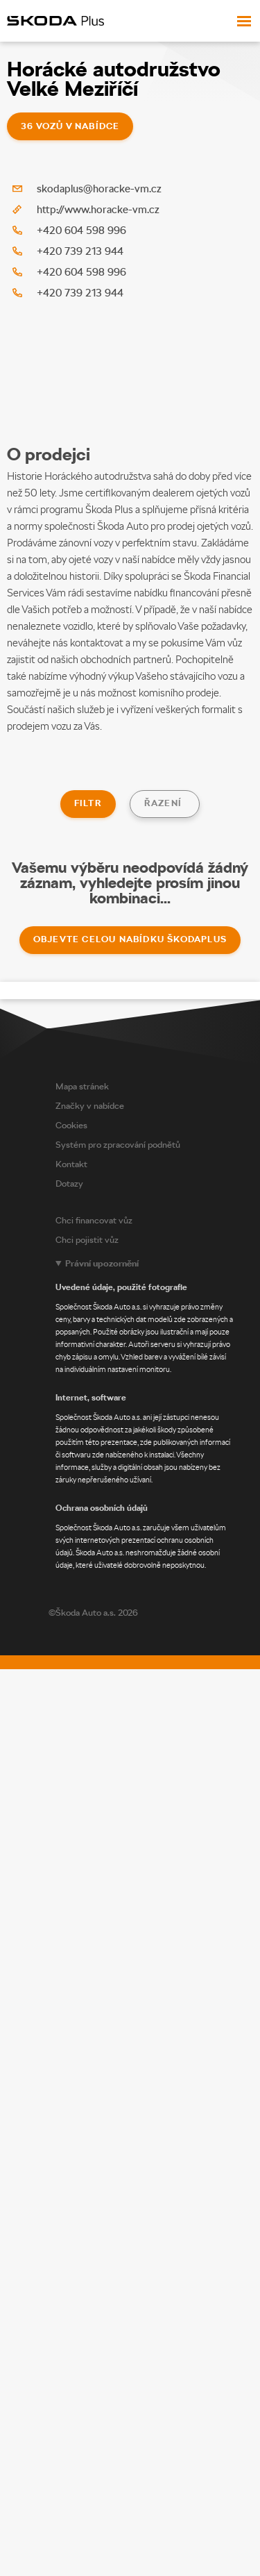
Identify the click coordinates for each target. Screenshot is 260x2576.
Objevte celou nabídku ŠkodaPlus (130, 937)
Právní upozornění (102, 1261)
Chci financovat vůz (93, 1218)
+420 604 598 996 (81, 230)
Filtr (88, 803)
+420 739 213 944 (80, 251)
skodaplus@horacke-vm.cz (99, 189)
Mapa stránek (82, 1084)
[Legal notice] (154, 1412)
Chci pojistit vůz (87, 1237)
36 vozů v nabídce (70, 126)
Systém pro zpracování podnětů (117, 1142)
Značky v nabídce (89, 1103)
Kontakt (71, 1162)
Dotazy (69, 1181)
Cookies (71, 1123)
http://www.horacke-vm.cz (98, 209)
